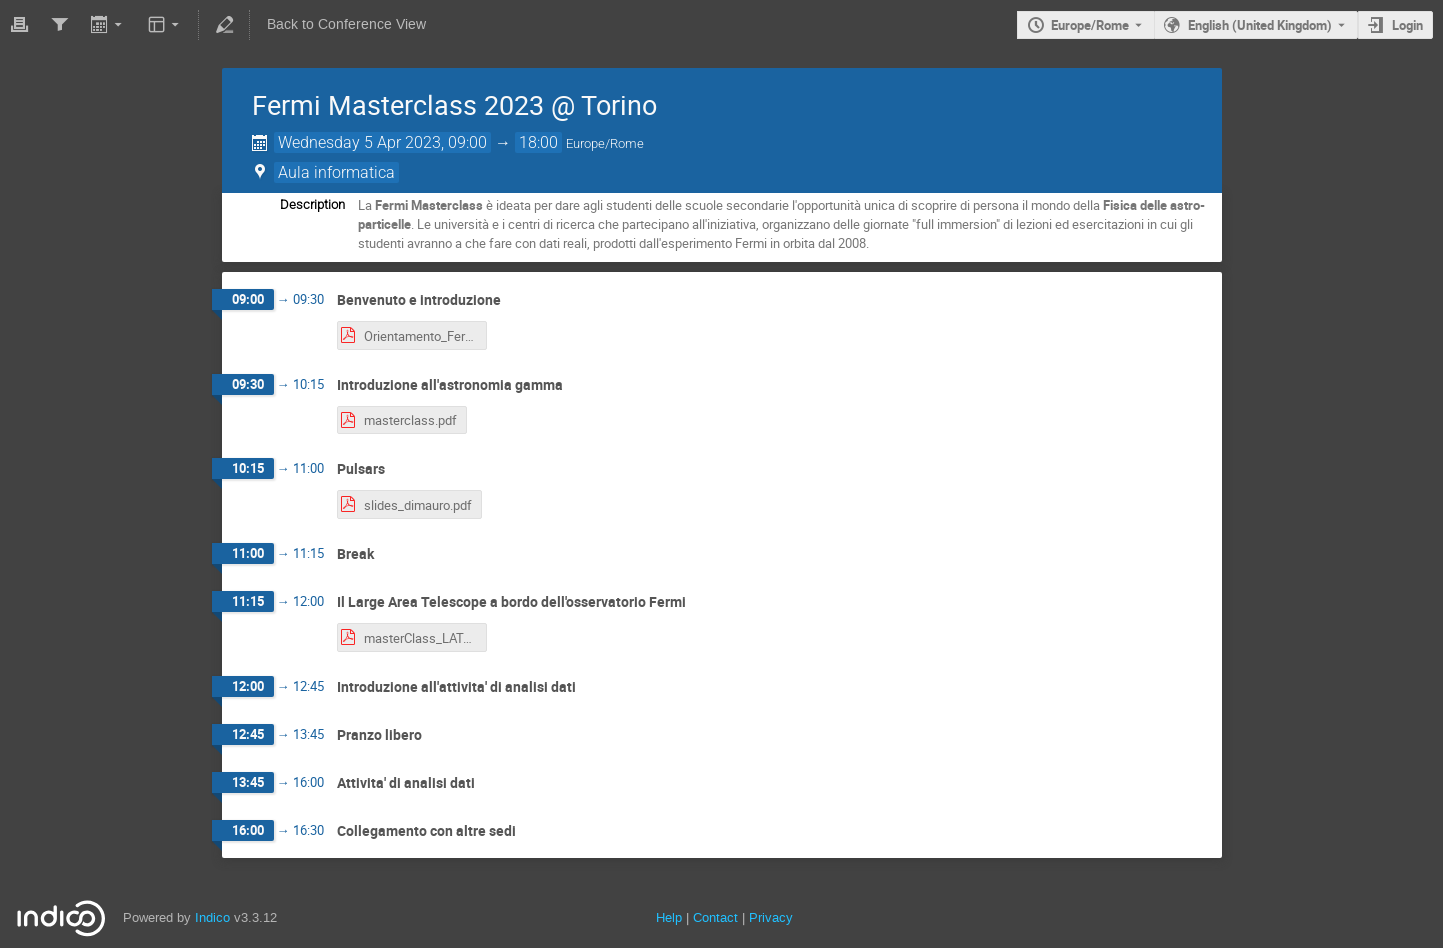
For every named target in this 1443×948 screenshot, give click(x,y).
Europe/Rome (1090, 25)
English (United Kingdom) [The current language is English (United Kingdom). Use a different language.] (1260, 25)
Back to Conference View (346, 24)
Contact (715, 917)
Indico (212, 917)
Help (669, 917)
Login (1407, 25)
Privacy (771, 917)
